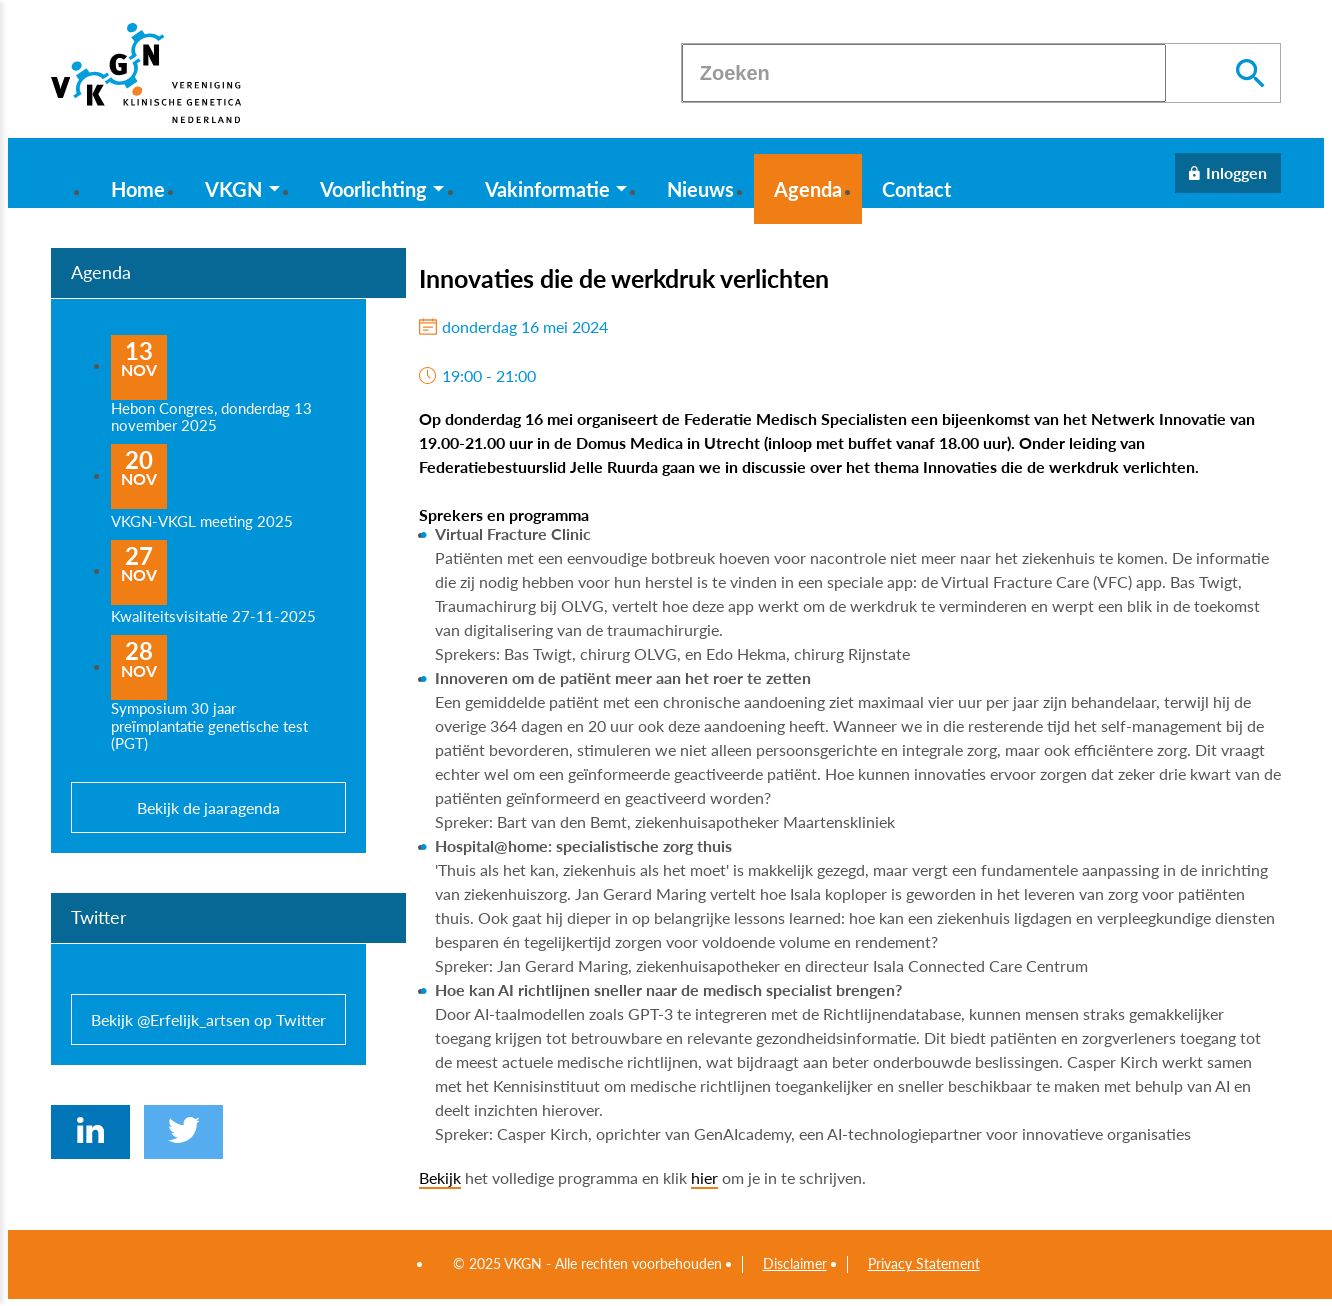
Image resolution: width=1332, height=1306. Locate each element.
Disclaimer (795, 1264)
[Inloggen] (1228, 173)
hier (704, 1177)
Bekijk (440, 1177)
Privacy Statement (924, 1264)
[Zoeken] (924, 73)
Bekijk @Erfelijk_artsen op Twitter (208, 1019)
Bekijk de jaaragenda (208, 807)
